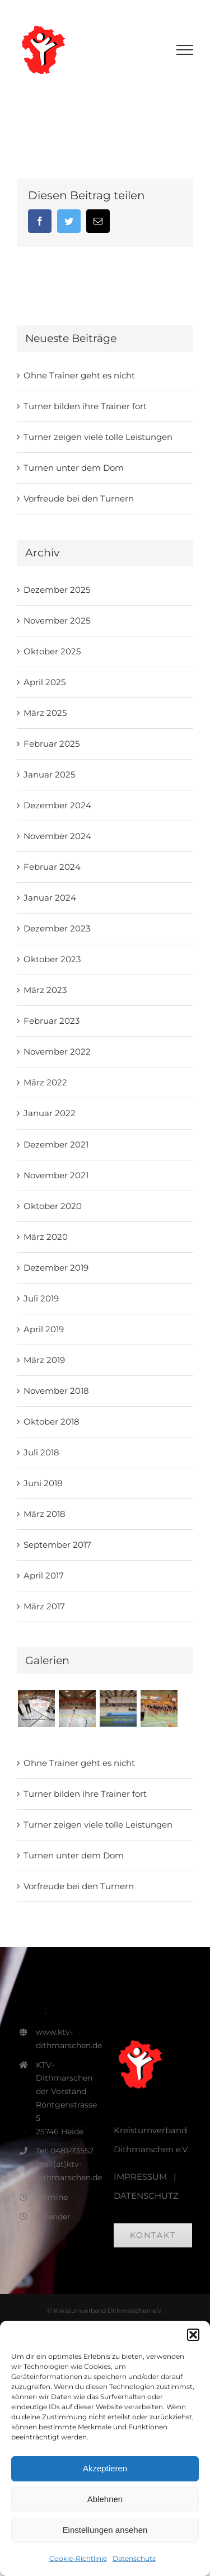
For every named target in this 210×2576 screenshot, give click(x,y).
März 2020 (46, 1236)
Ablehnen (105, 2499)
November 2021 (56, 1175)
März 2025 (45, 713)
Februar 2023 (52, 1020)
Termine (52, 2197)
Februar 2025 (52, 743)
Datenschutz (134, 2558)
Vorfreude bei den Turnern (79, 498)
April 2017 (44, 1575)
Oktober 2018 (52, 1421)
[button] (193, 2334)
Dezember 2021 (56, 1144)
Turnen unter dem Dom (74, 467)
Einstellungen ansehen (105, 2530)
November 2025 (57, 620)
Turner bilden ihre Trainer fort (85, 406)
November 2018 (56, 1390)
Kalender (53, 2217)
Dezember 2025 (57, 589)
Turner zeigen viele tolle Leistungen (98, 437)
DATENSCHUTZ (146, 2195)
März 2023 (45, 990)
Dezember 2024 (57, 805)
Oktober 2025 (52, 651)
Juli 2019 (41, 1298)
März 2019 (44, 1360)
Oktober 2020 (53, 1206)
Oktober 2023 (52, 959)
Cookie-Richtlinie (78, 2558)
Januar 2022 (50, 1113)
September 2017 (57, 1544)
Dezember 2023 (57, 928)
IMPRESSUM (140, 2176)
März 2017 (44, 1606)
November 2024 (57, 836)
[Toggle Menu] (185, 50)
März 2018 (45, 1514)
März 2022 (45, 1082)
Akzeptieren (105, 2468)
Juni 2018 (43, 1483)
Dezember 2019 (56, 1267)
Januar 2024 (50, 897)
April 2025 (45, 682)
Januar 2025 (49, 774)
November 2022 (57, 1051)
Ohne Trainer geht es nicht (79, 375)
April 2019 (44, 1329)
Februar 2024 (52, 866)
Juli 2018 (41, 1452)
